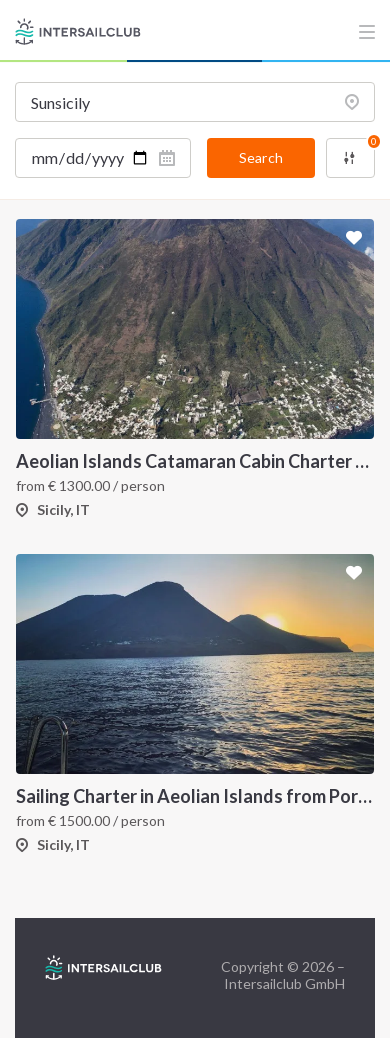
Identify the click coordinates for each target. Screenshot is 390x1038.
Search (261, 157)
